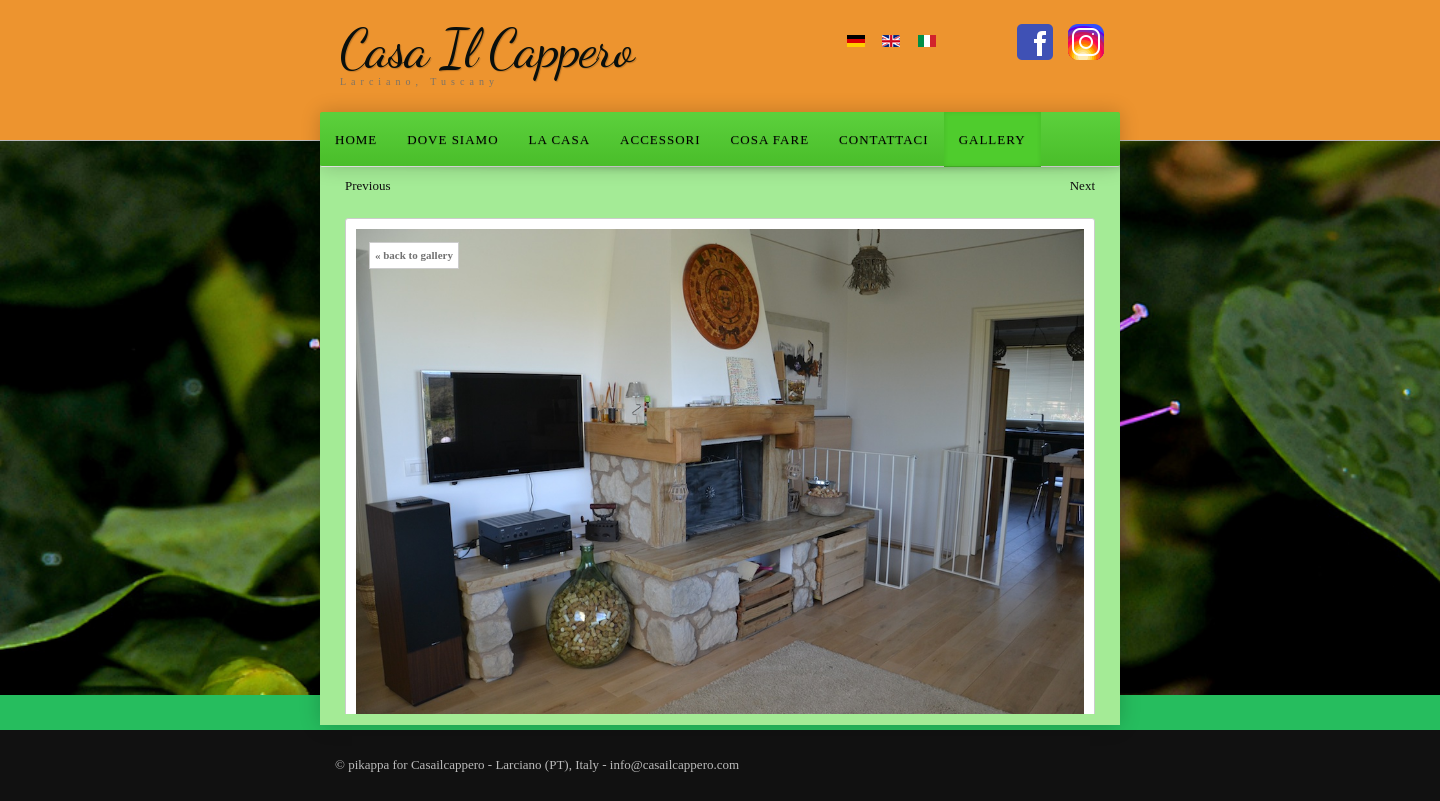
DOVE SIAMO (452, 139)
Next (1082, 185)
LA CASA (560, 139)
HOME (356, 139)
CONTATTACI (884, 139)
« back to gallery (414, 255)
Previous (368, 185)
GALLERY (992, 139)
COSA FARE (770, 139)
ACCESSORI (660, 139)
